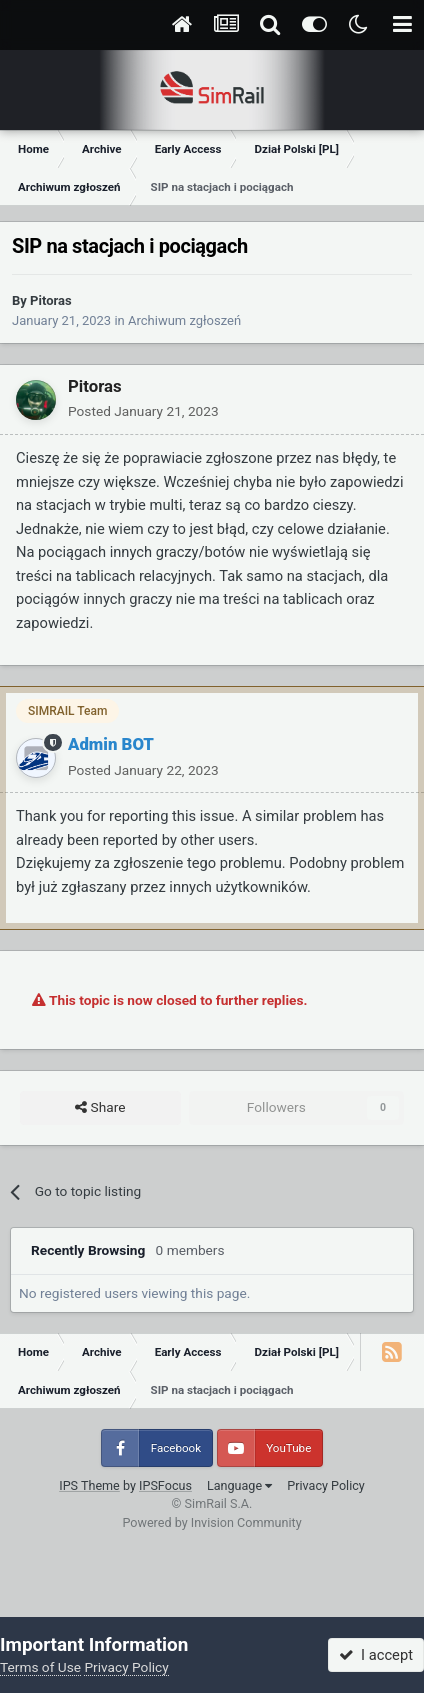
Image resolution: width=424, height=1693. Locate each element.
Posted (143, 411)
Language (239, 1485)
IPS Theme (89, 1485)
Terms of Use (40, 1667)
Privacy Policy (326, 1485)
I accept (376, 1655)
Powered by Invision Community (211, 1522)
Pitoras (51, 300)
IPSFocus (165, 1485)
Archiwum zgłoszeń (184, 320)
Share (100, 1108)
